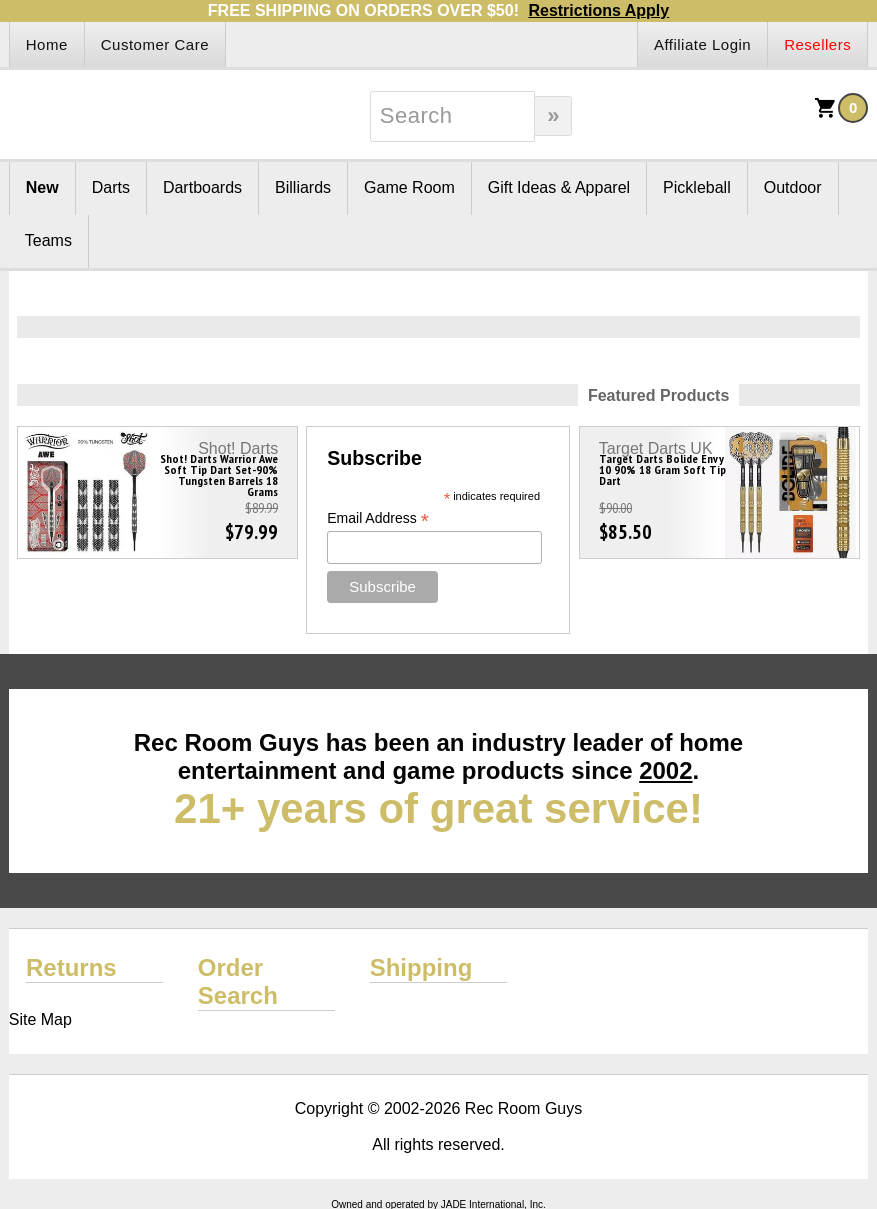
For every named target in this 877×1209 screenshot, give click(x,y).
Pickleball (697, 187)
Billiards (303, 187)
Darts (111, 187)
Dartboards (202, 187)
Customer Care (155, 44)
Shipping (421, 967)
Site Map (40, 1019)
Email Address (378, 518)
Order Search (238, 981)
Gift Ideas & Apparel (559, 187)
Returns (71, 967)
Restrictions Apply (598, 10)
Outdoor (793, 187)
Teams (48, 240)
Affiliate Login (702, 44)
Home (47, 44)
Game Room (409, 187)
